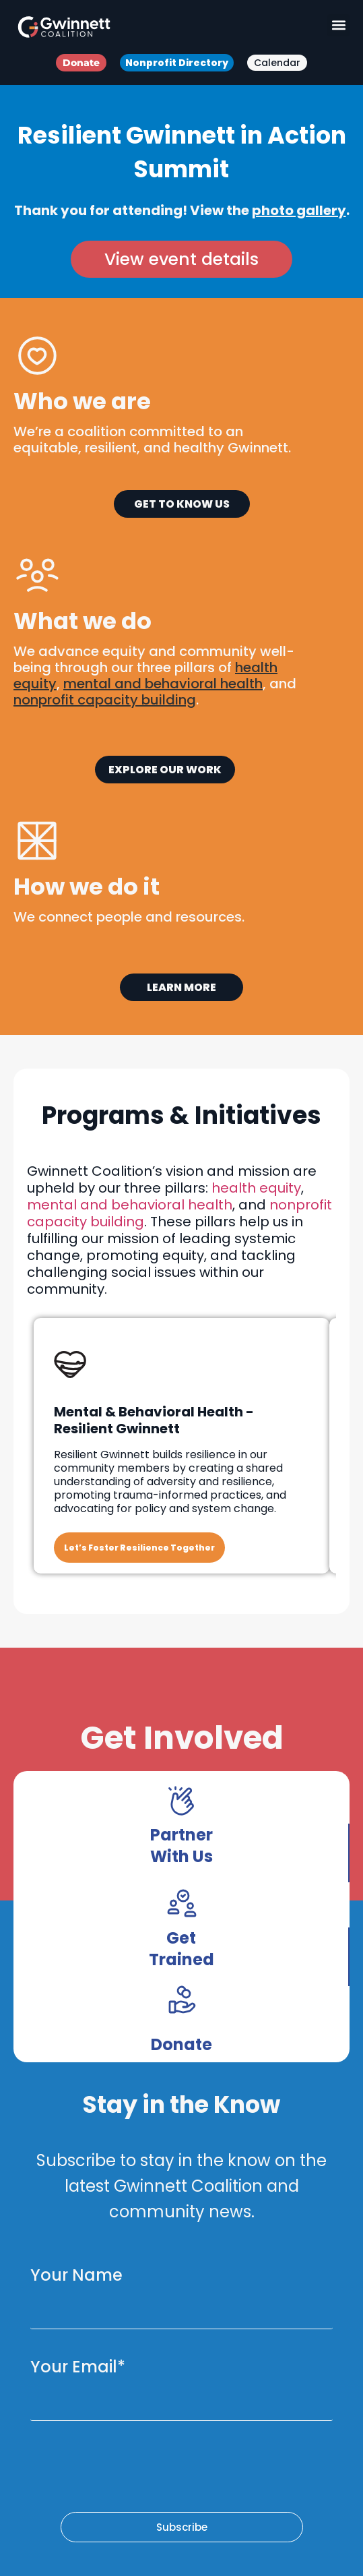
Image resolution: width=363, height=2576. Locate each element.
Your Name (76, 2275)
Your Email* (77, 2367)
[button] (338, 25)
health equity (256, 1187)
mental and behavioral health (129, 1204)
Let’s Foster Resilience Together (139, 1547)
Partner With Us (181, 1845)
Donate (181, 2044)
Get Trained (181, 1949)
